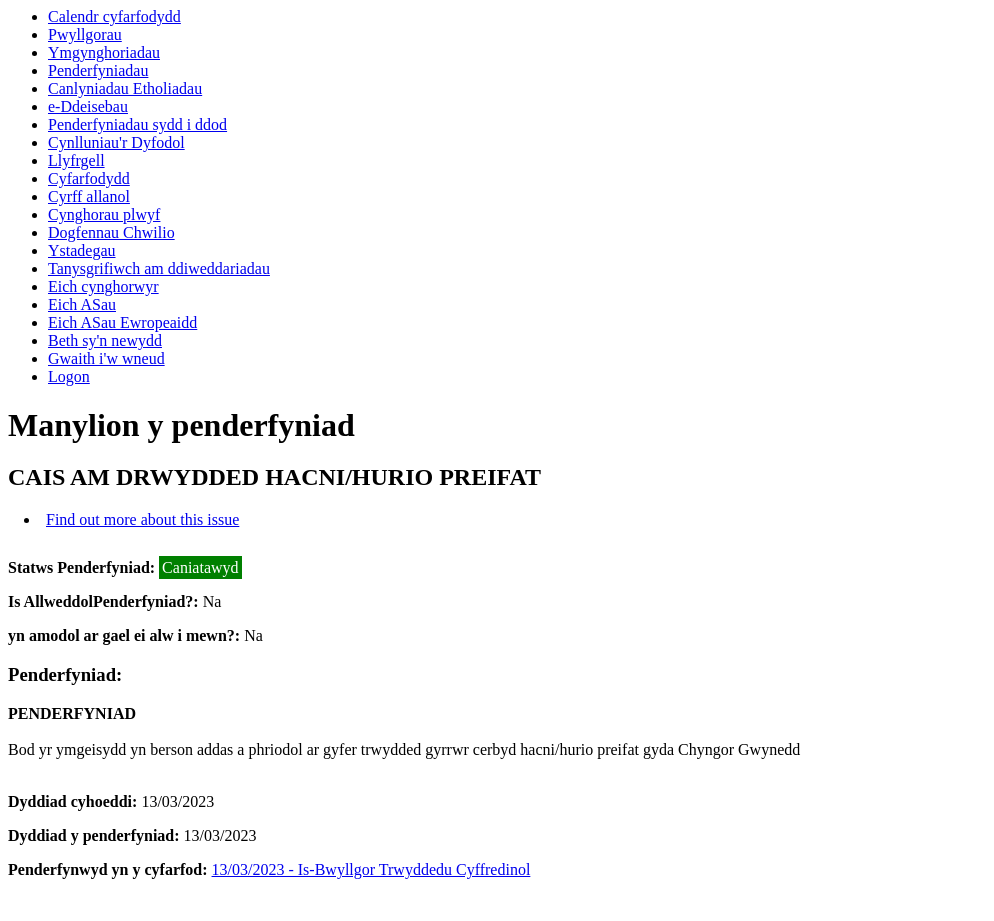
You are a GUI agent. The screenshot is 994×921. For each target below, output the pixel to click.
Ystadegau (82, 250)
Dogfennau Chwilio (111, 232)
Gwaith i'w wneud (106, 358)
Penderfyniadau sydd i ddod (137, 124)
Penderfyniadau (98, 70)
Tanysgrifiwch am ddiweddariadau (159, 268)
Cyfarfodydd (89, 178)
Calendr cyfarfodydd (114, 16)
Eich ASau (82, 304)
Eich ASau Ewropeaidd (122, 322)
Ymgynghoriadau (104, 52)
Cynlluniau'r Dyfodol (116, 142)
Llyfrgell (76, 160)
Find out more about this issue (142, 519)
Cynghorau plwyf (104, 214)
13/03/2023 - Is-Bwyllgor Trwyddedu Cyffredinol (371, 869)
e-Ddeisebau (88, 106)
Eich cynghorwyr (103, 286)
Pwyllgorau (85, 34)
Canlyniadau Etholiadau (125, 88)
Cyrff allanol (89, 196)
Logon (69, 376)
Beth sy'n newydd (105, 340)
